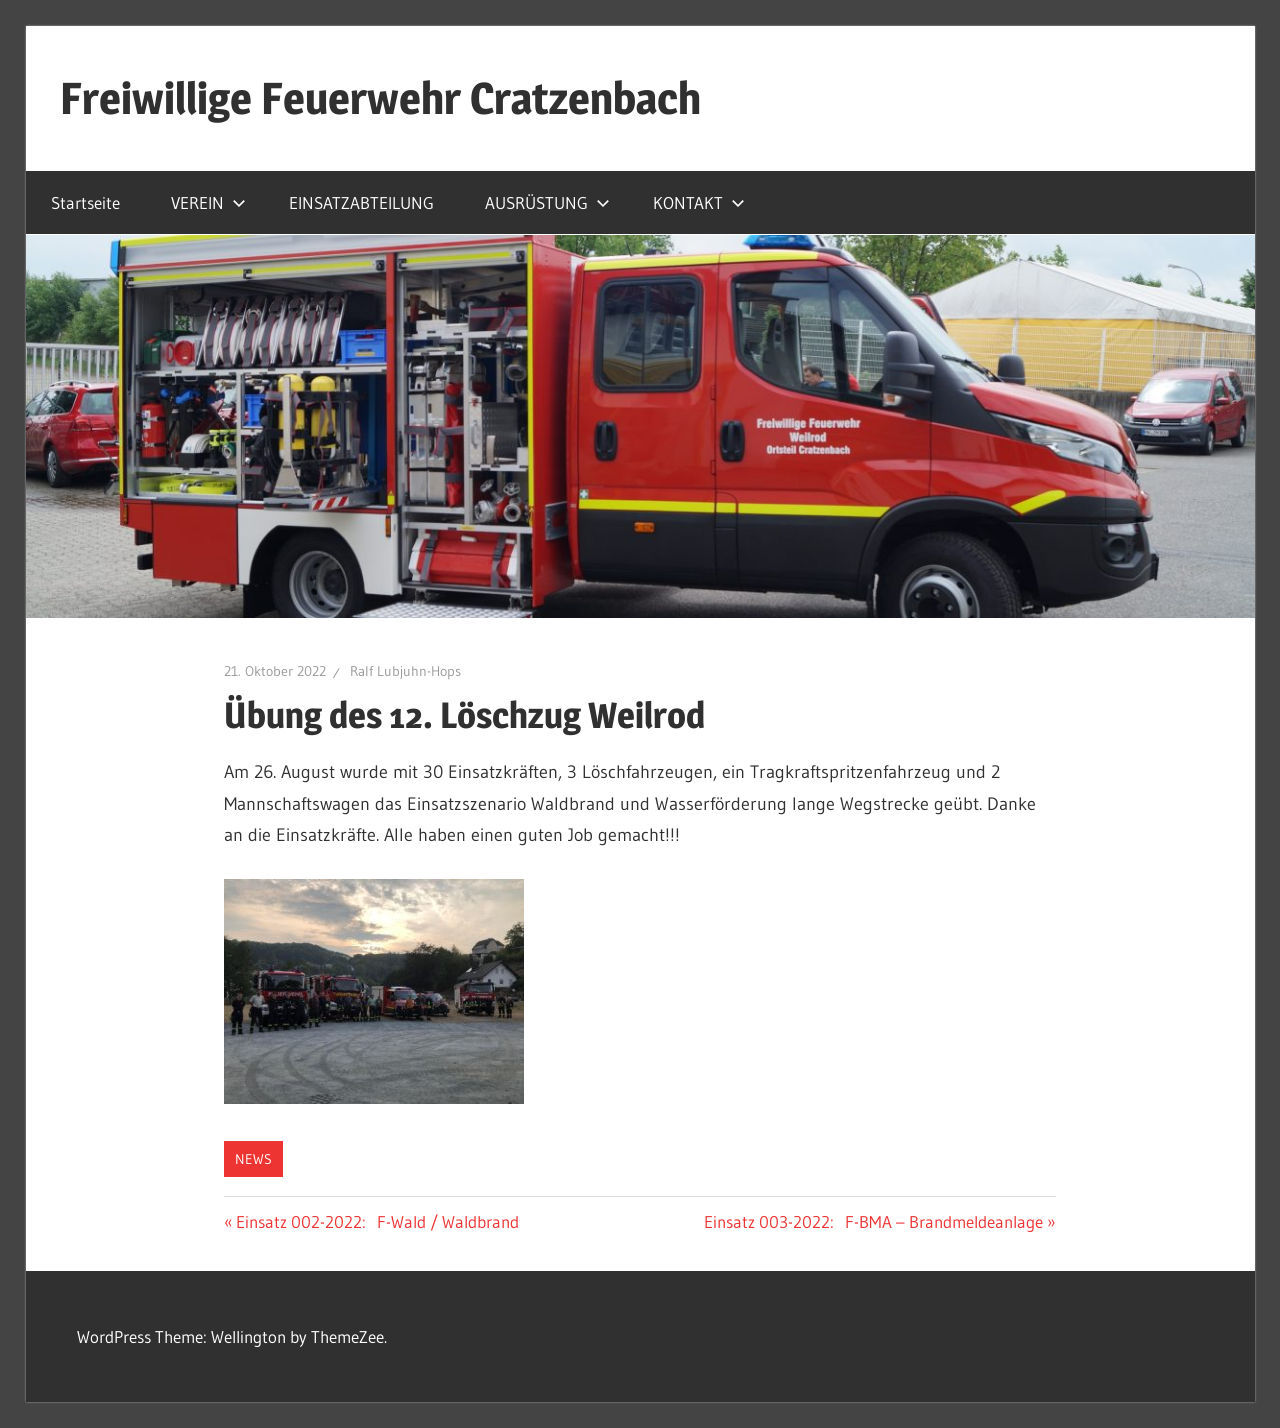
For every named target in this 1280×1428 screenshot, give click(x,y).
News (253, 1159)
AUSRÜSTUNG (547, 202)
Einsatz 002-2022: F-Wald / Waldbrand (377, 1221)
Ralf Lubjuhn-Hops (405, 671)
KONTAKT (699, 202)
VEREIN (208, 202)
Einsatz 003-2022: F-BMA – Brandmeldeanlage (873, 1221)
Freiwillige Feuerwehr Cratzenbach (380, 98)
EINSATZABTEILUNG (361, 202)
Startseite (85, 202)
